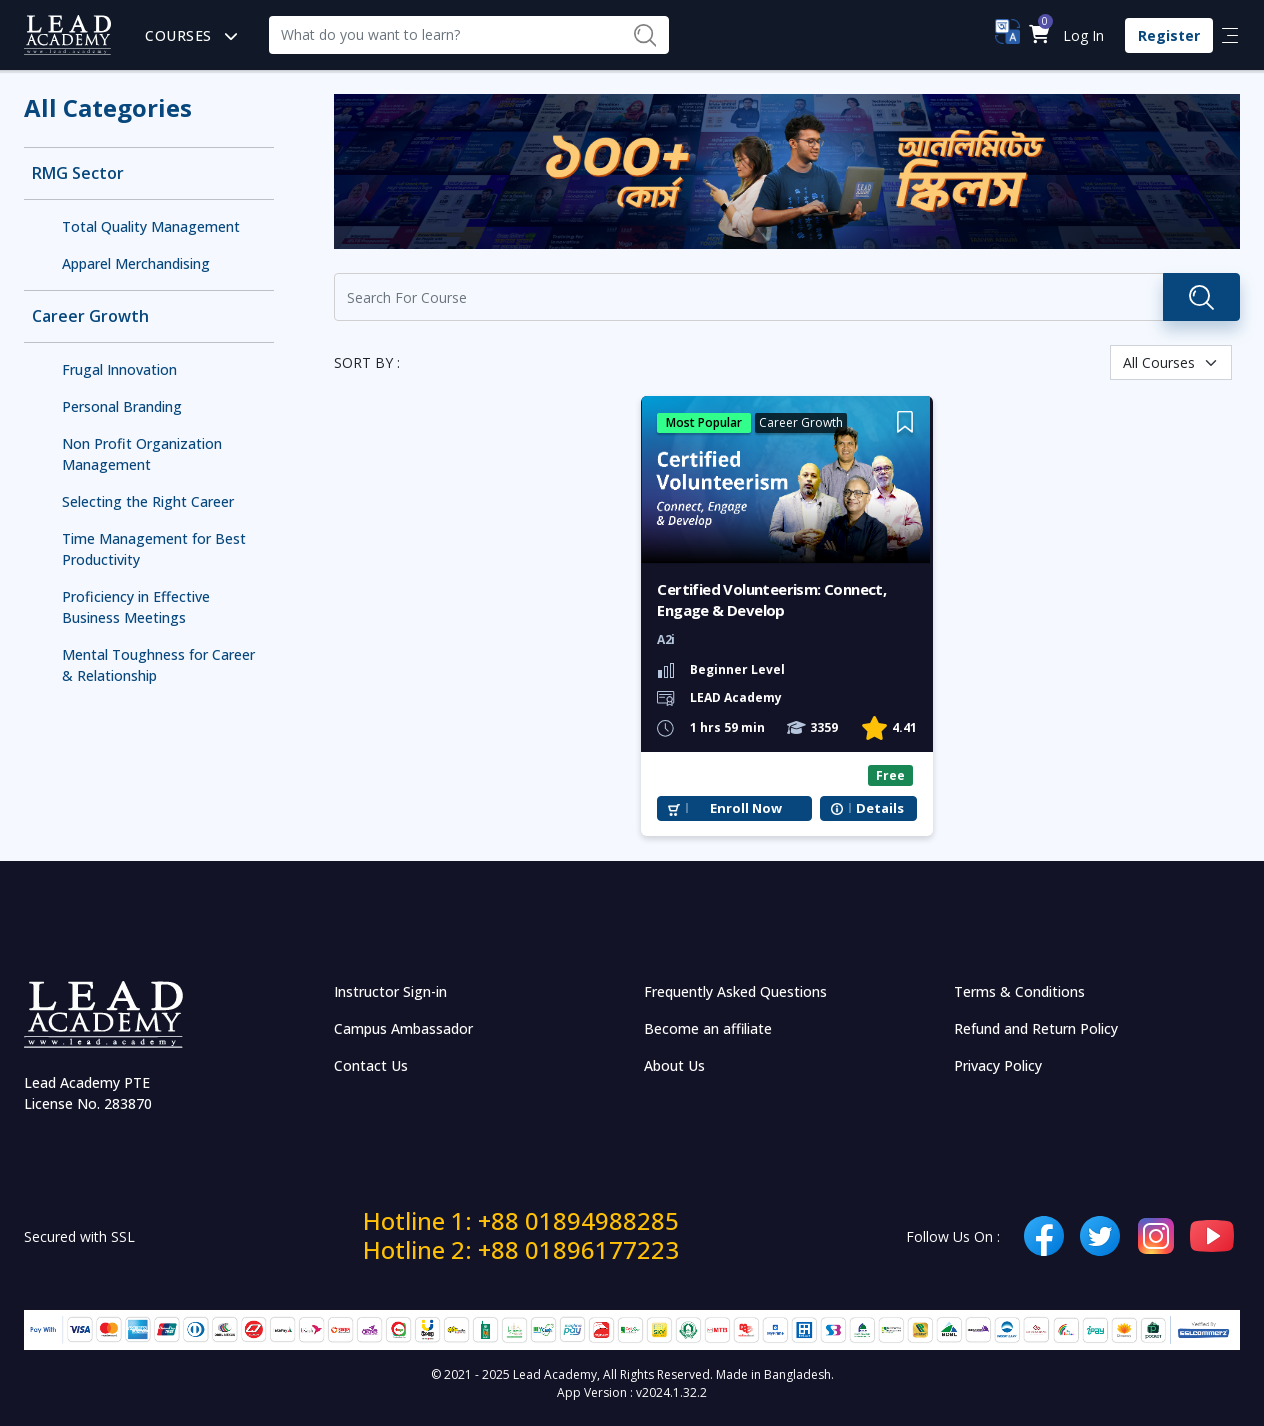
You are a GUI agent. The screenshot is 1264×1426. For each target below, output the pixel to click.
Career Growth (90, 316)
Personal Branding (122, 406)
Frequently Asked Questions (735, 991)
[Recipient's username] (445, 35)
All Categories (108, 107)
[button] (1038, 35)
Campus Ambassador (403, 1028)
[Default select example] (1171, 362)
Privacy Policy (998, 1065)
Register (1169, 35)
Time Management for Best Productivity (154, 549)
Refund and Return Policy (1036, 1028)
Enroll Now (746, 808)
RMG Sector (78, 173)
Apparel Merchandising (136, 263)
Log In (1083, 35)
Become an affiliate (708, 1028)
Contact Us (371, 1065)
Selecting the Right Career (148, 501)
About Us (674, 1065)
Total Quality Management (151, 226)
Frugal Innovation (119, 369)
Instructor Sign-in (390, 991)
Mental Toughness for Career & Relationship (158, 665)
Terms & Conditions (1019, 991)
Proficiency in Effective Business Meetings (136, 607)
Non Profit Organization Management (142, 454)
